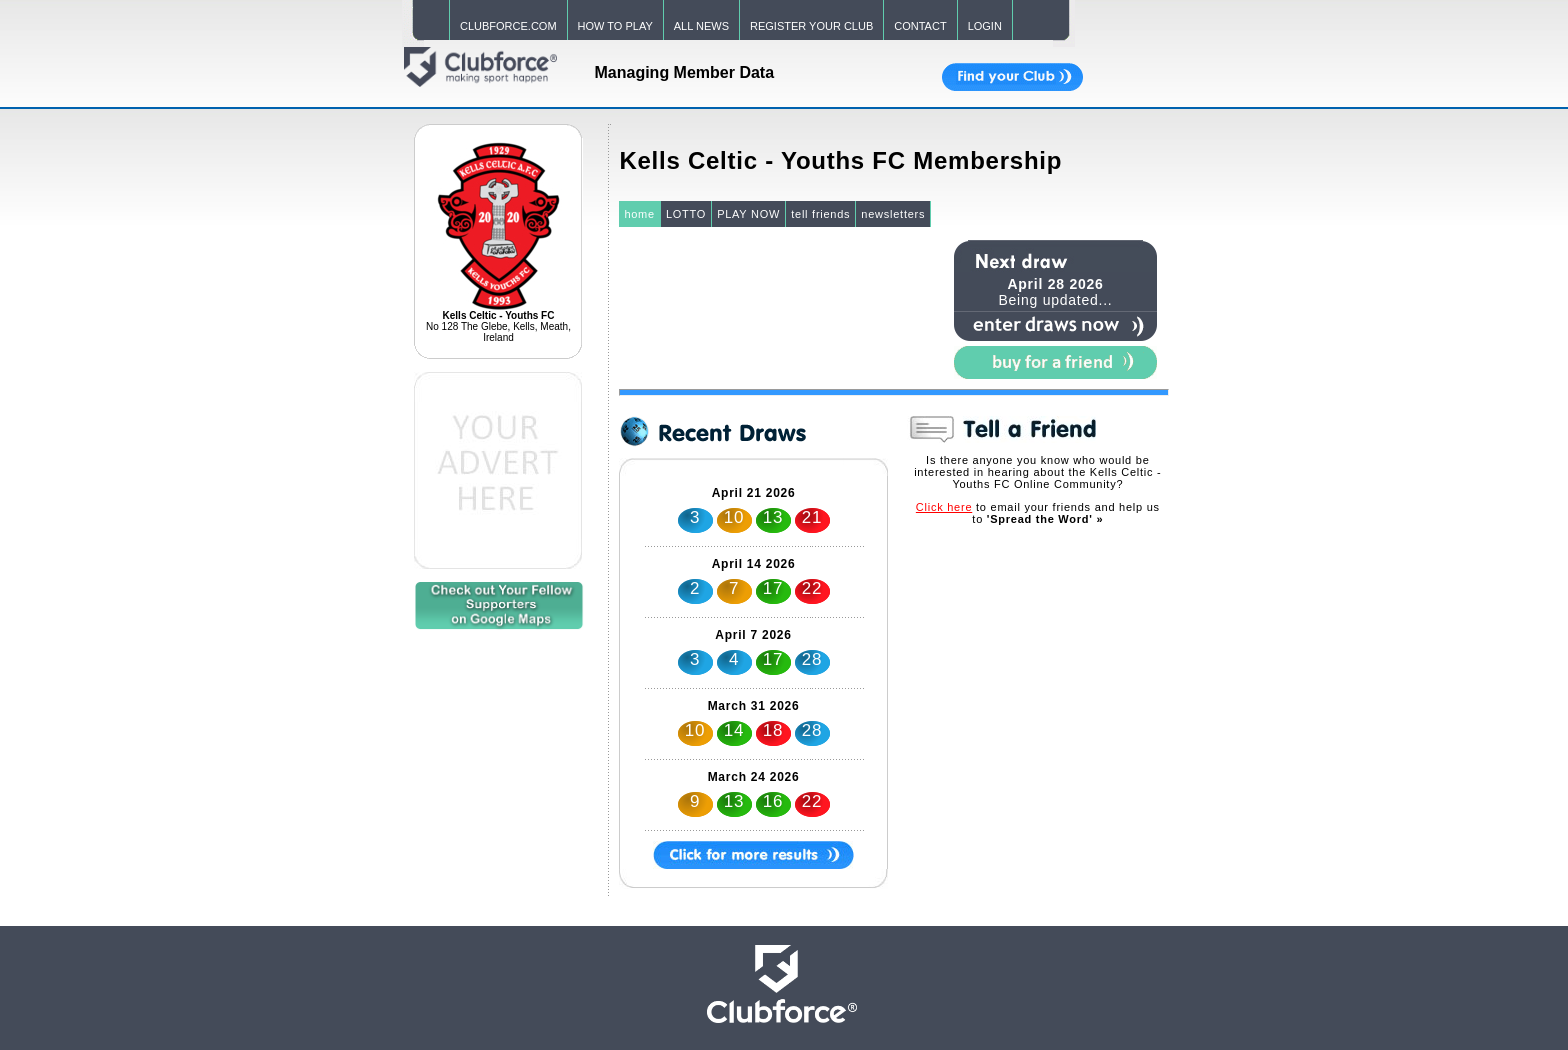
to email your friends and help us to (1038, 513)
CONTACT (920, 26)
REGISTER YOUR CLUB (811, 26)
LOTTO (686, 214)
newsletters (893, 214)
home (639, 214)
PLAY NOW (748, 214)
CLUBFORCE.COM (508, 26)
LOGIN (985, 26)
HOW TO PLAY (615, 26)
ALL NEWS (701, 26)
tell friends (820, 214)
